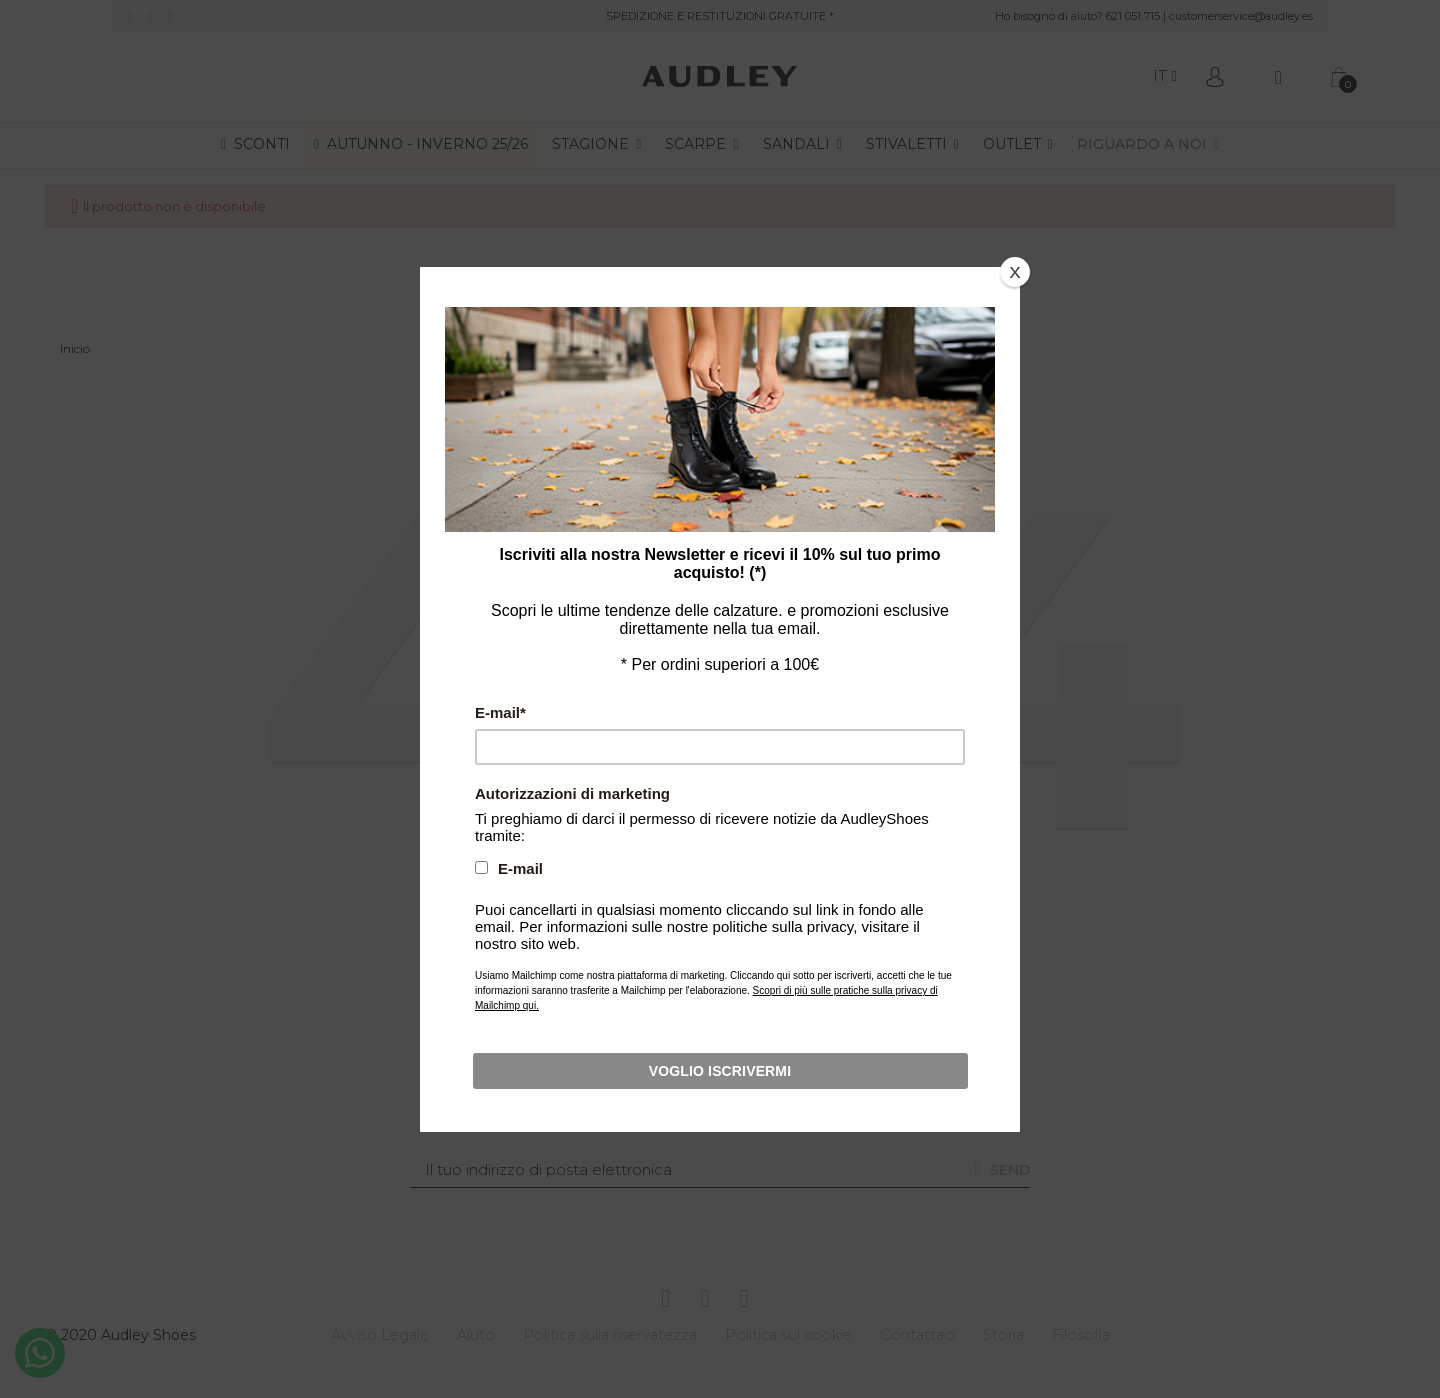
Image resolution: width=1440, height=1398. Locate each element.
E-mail (544, 710)
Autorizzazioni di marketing (602, 775)
